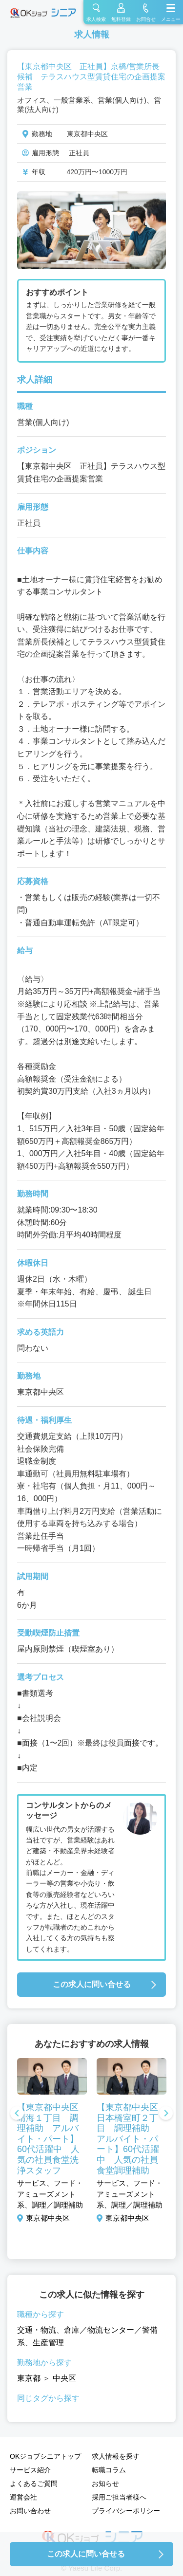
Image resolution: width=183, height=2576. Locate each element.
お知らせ (105, 2483)
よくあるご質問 (34, 2483)
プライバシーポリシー (126, 2511)
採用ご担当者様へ (119, 2497)
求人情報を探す (116, 2456)
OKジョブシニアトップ (45, 2456)
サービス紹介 (30, 2470)
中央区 (64, 2378)
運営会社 (23, 2497)
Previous (17, 2114)
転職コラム (109, 2470)
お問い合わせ (30, 2511)
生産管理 (48, 2342)
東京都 (29, 2378)
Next (166, 2114)
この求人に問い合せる (92, 1984)
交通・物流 (36, 2330)
